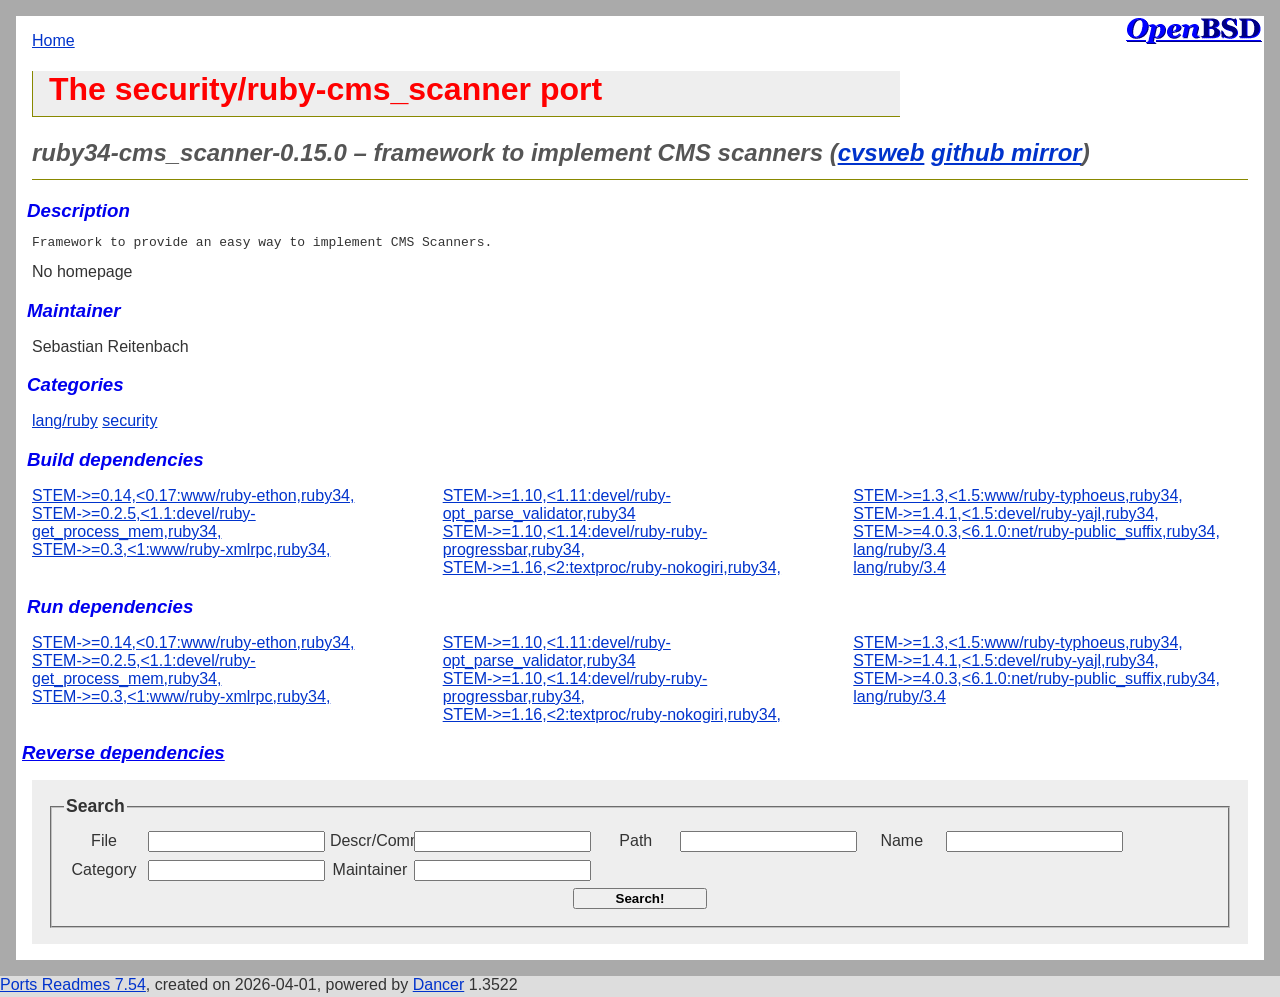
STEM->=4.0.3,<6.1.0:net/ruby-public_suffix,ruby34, (1036, 534)
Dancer (439, 987)
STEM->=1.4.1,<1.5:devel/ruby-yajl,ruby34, (1006, 516)
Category (104, 872)
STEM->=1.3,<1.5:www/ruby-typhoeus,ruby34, (1018, 498)
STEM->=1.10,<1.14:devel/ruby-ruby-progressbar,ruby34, (575, 543)
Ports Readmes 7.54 (73, 987)
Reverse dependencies (123, 755)
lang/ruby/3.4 (899, 552)
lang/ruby (65, 423)
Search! (640, 901)
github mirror (1006, 152)
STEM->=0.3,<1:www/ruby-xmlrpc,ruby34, (181, 552)
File (104, 843)
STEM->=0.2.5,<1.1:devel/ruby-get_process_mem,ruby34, (144, 525)
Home (53, 40)
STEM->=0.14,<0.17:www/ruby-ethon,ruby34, (193, 498)
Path (635, 843)
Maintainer (370, 872)
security (129, 423)
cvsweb (881, 152)
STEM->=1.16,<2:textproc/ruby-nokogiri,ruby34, (612, 570)
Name (901, 843)
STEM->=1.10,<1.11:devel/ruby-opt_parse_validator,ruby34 (557, 507)
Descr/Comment (370, 843)
